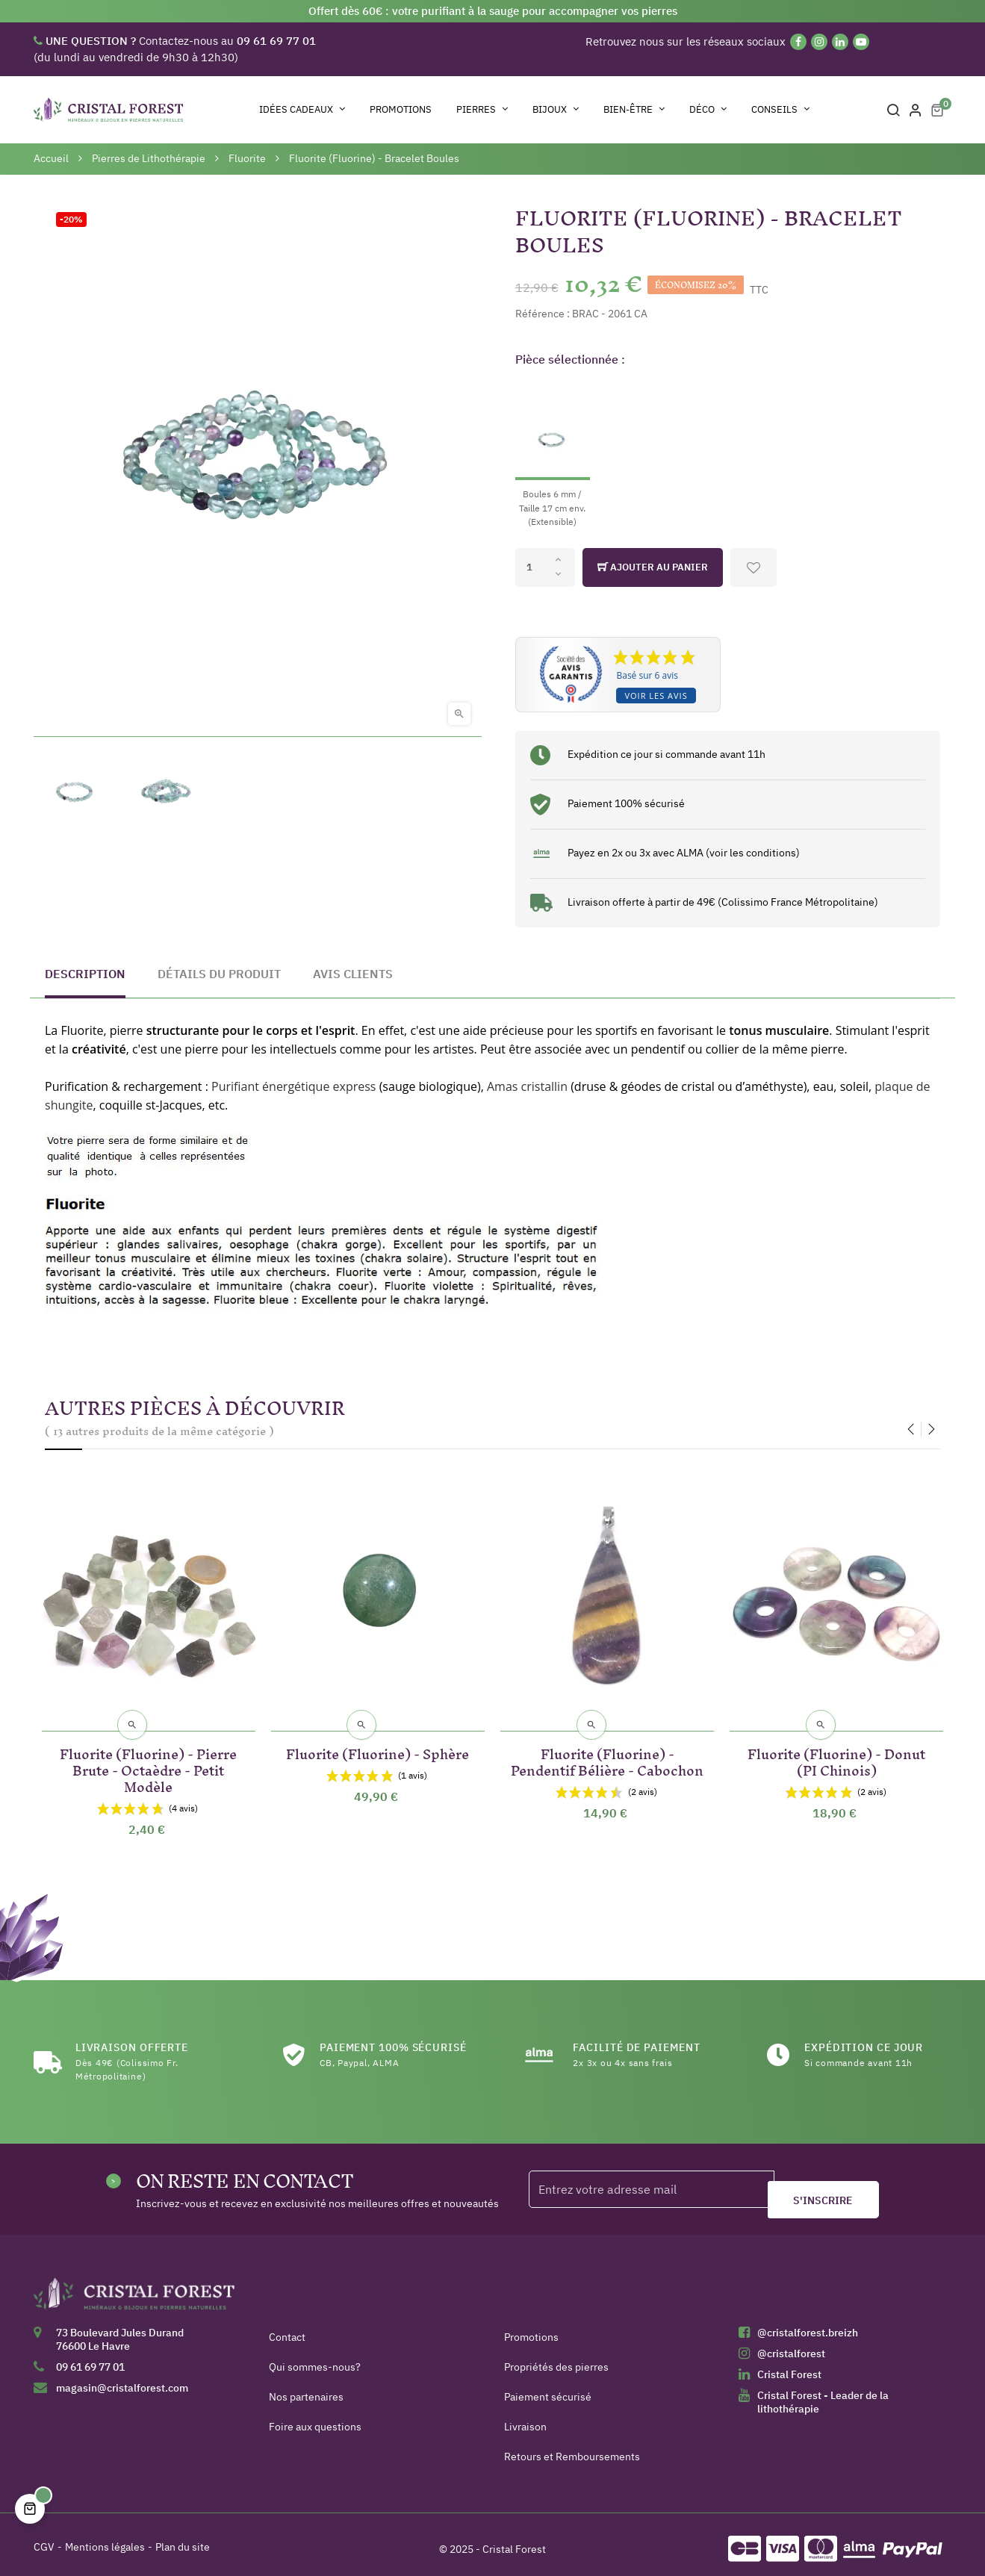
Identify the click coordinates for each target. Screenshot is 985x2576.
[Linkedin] (840, 42)
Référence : (542, 313)
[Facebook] (798, 42)
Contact (287, 2329)
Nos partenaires (306, 2388)
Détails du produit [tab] (219, 973)
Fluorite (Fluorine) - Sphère (377, 1744)
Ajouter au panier (652, 567)
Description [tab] (85, 973)
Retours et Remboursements (572, 2448)
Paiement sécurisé (547, 2388)
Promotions (531, 2329)
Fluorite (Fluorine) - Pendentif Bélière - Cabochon (607, 1760)
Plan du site (182, 2538)
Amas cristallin (527, 1086)
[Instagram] (819, 42)
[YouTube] (861, 42)
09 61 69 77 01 (90, 2358)
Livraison (525, 2418)
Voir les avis (655, 695)
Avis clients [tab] (353, 973)
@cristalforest (791, 2345)
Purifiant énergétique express (293, 1086)
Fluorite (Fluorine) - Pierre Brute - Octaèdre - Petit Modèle (148, 1760)
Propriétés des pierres (556, 2358)
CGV (44, 2538)
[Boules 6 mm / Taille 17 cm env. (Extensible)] (552, 454)
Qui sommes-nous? (315, 2358)
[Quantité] (545, 567)
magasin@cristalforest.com (122, 2379)
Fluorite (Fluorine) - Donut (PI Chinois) (836, 1752)
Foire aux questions (315, 2418)
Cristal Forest (789, 2366)
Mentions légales (105, 2538)
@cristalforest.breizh (807, 2324)
